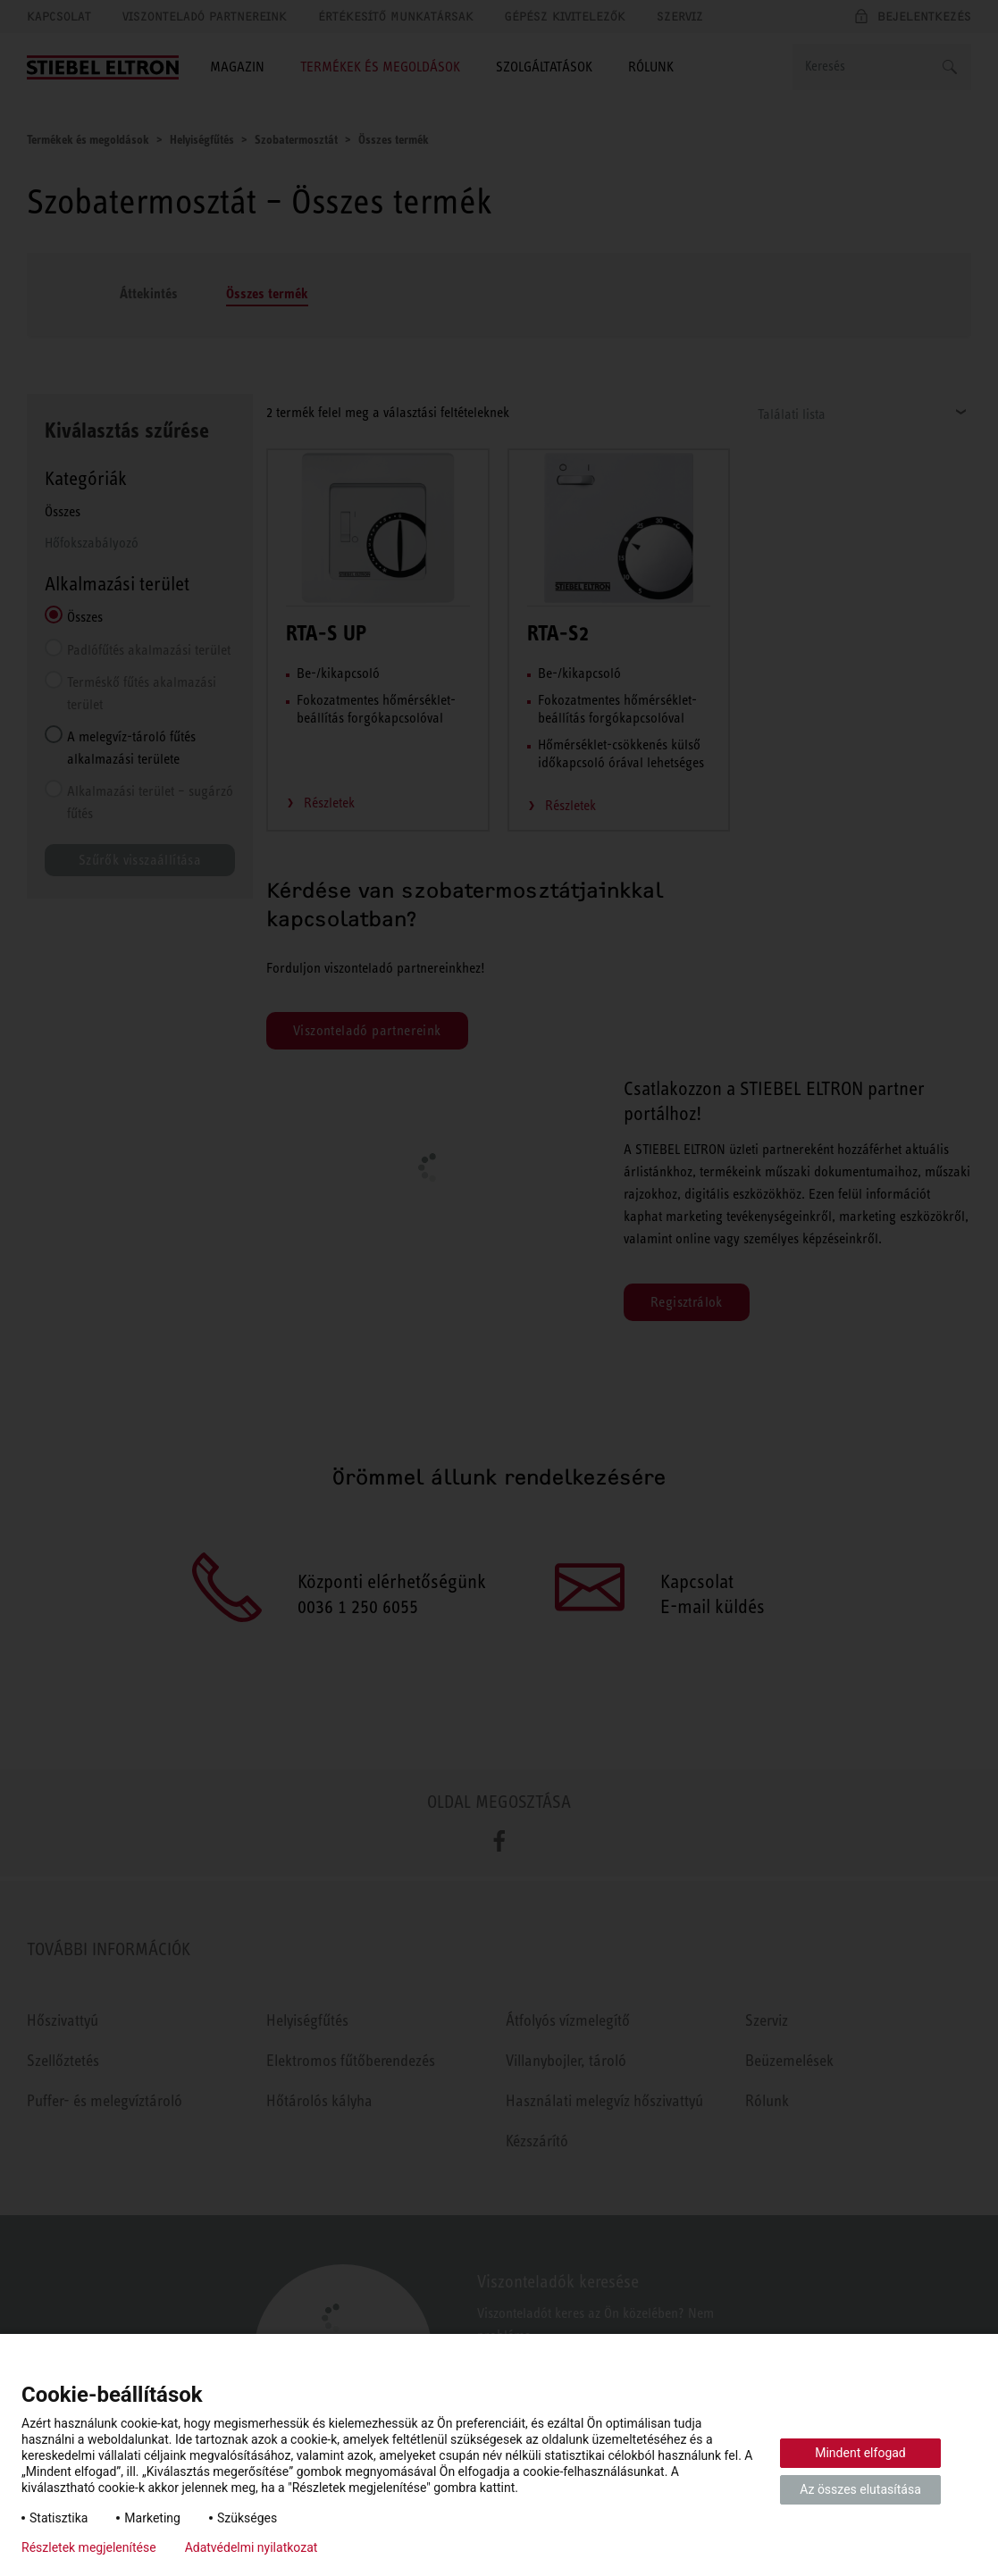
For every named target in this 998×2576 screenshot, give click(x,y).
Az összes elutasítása (860, 2489)
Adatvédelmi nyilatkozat (251, 2547)
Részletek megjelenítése (88, 2547)
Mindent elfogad (860, 2453)
